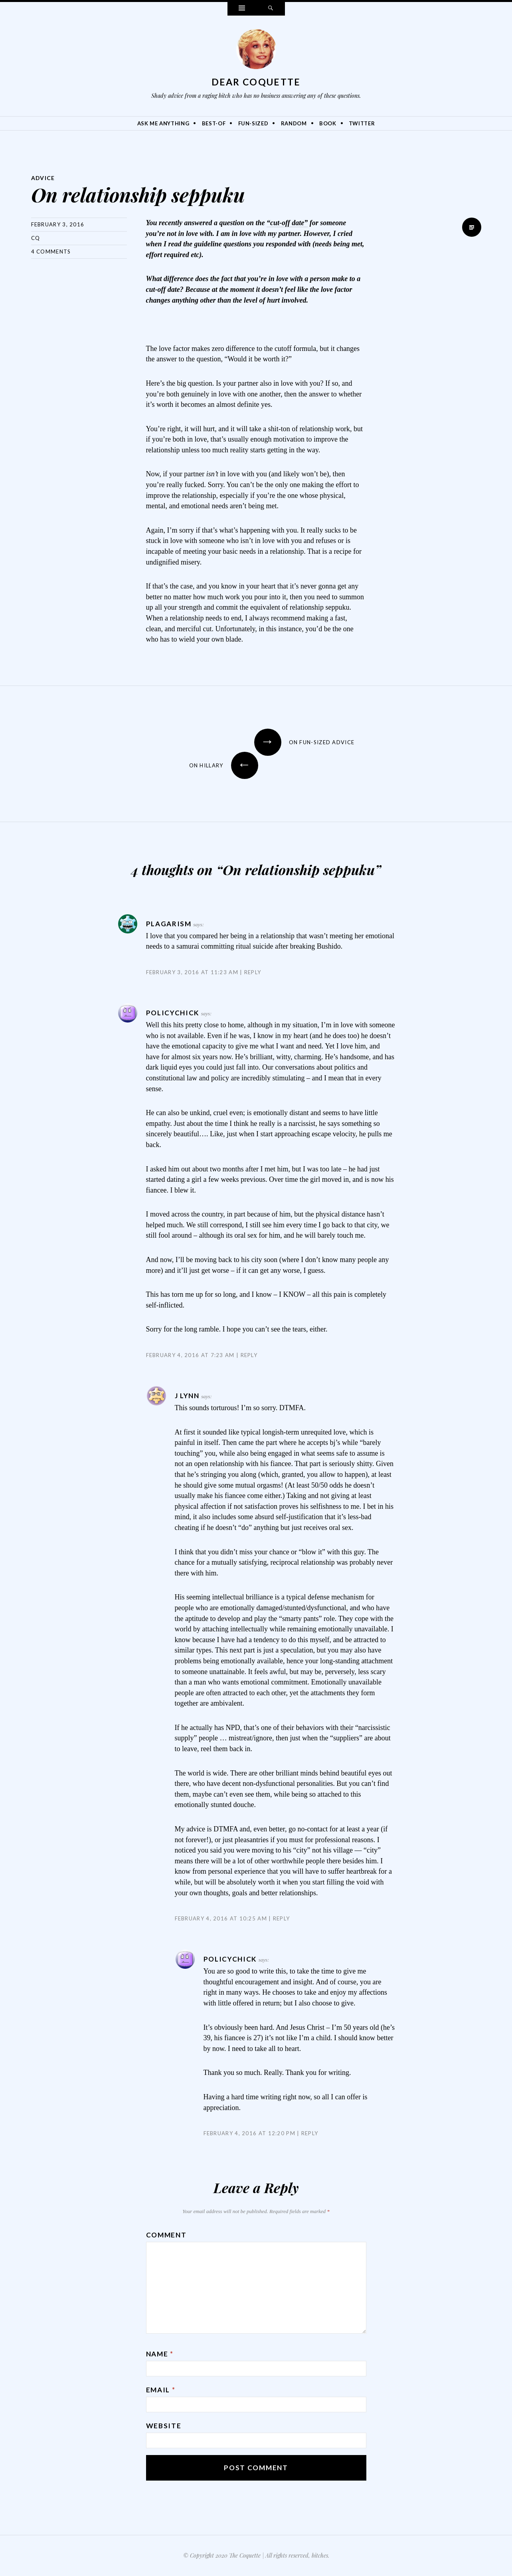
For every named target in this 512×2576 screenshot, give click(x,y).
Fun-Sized (253, 123)
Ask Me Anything (163, 123)
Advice (43, 177)
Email (161, 2390)
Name (160, 2354)
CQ (35, 238)
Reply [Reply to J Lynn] (281, 1918)
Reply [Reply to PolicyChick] (249, 1355)
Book (327, 123)
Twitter (362, 123)
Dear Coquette (256, 81)
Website (164, 2425)
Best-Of (214, 123)
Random (294, 123)
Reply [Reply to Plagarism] (252, 972)
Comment (166, 2235)
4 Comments (51, 251)
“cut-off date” (287, 223)
